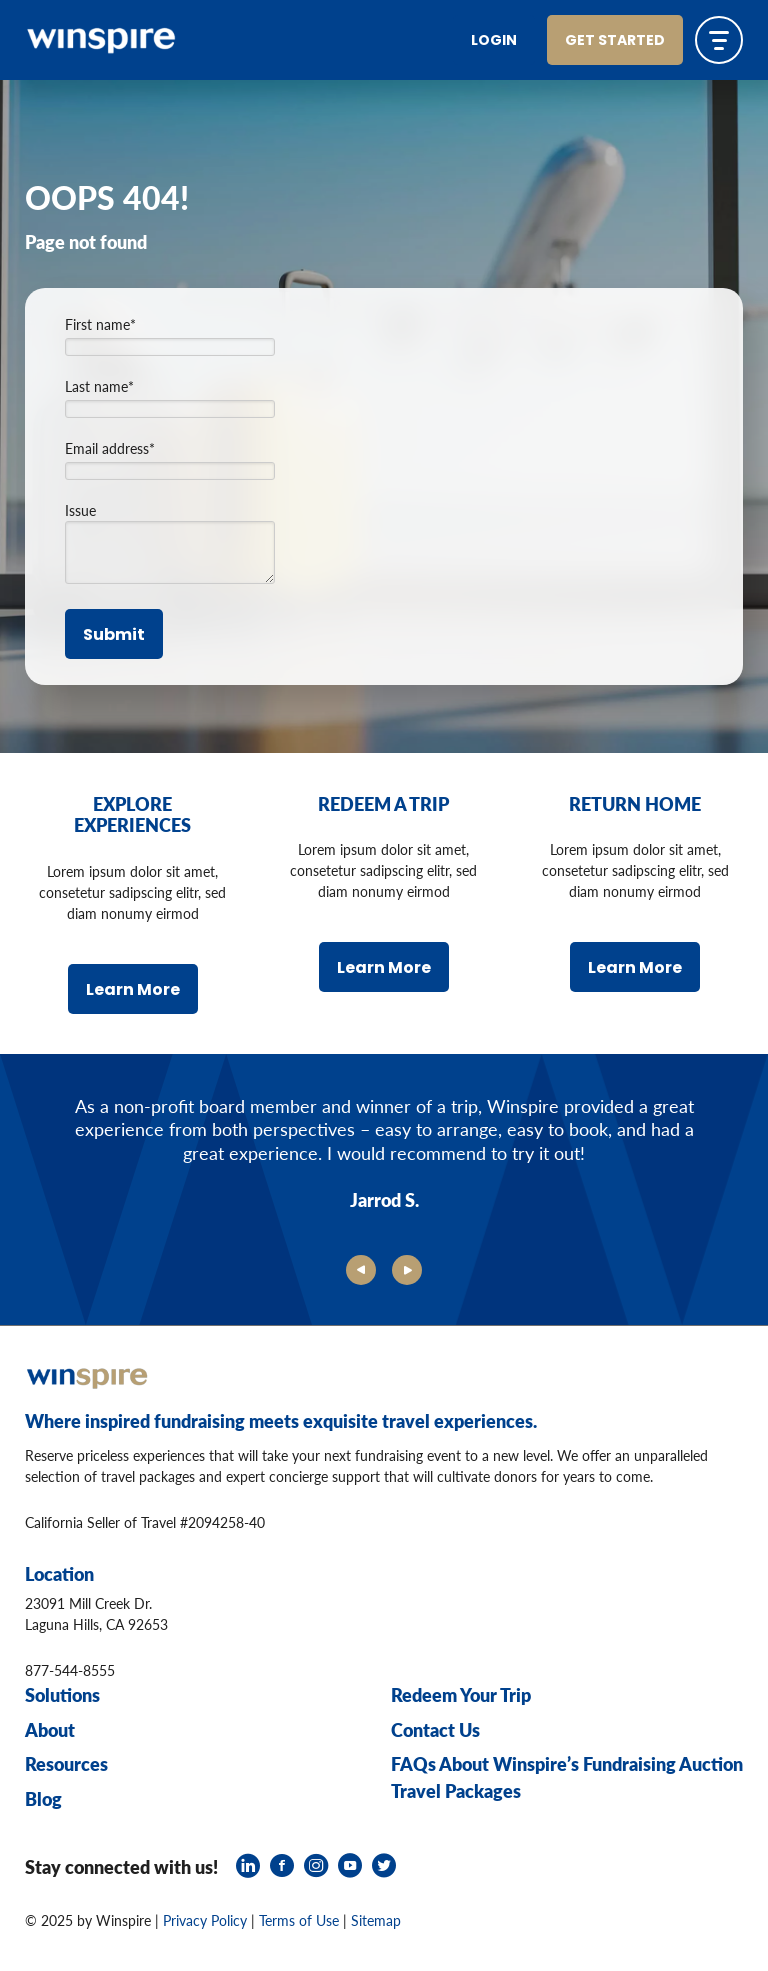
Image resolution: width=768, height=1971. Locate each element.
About (50, 1729)
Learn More (133, 991)
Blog (43, 1798)
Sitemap (376, 1920)
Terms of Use (299, 1920)
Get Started (615, 41)
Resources (66, 1763)
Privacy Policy (205, 1920)
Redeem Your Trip (461, 1694)
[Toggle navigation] (719, 40)
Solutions (62, 1694)
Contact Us (435, 1729)
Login (494, 41)
